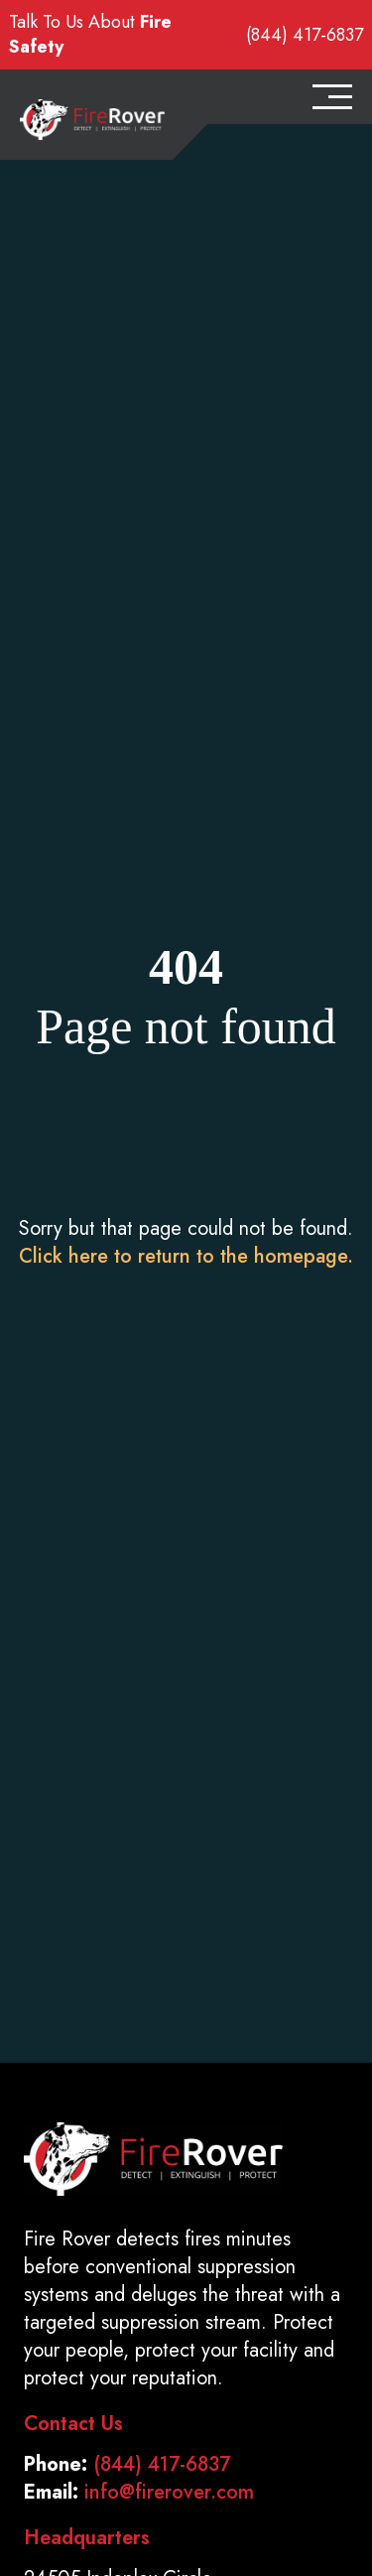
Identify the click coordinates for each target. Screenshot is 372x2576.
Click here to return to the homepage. (186, 1256)
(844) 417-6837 (304, 35)
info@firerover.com (169, 2492)
